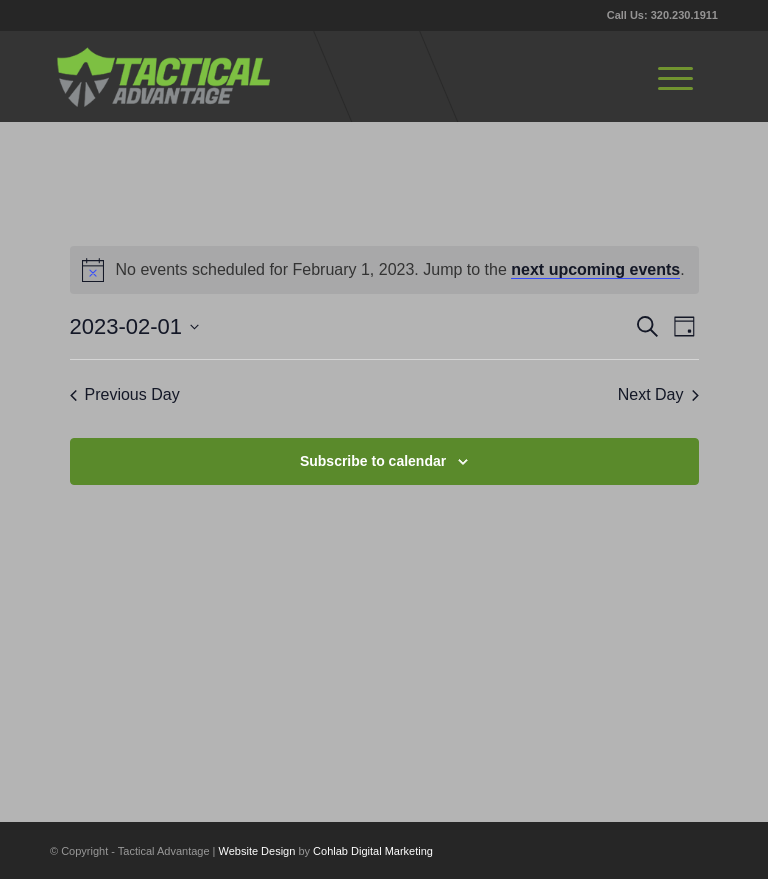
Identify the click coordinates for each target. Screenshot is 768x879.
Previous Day (125, 394)
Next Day (658, 394)
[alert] (384, 270)
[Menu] (675, 76)
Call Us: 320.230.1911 (662, 15)
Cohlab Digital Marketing (373, 851)
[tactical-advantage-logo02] (163, 76)
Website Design (257, 851)
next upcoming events (595, 269)
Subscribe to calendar (373, 461)
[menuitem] (675, 76)
